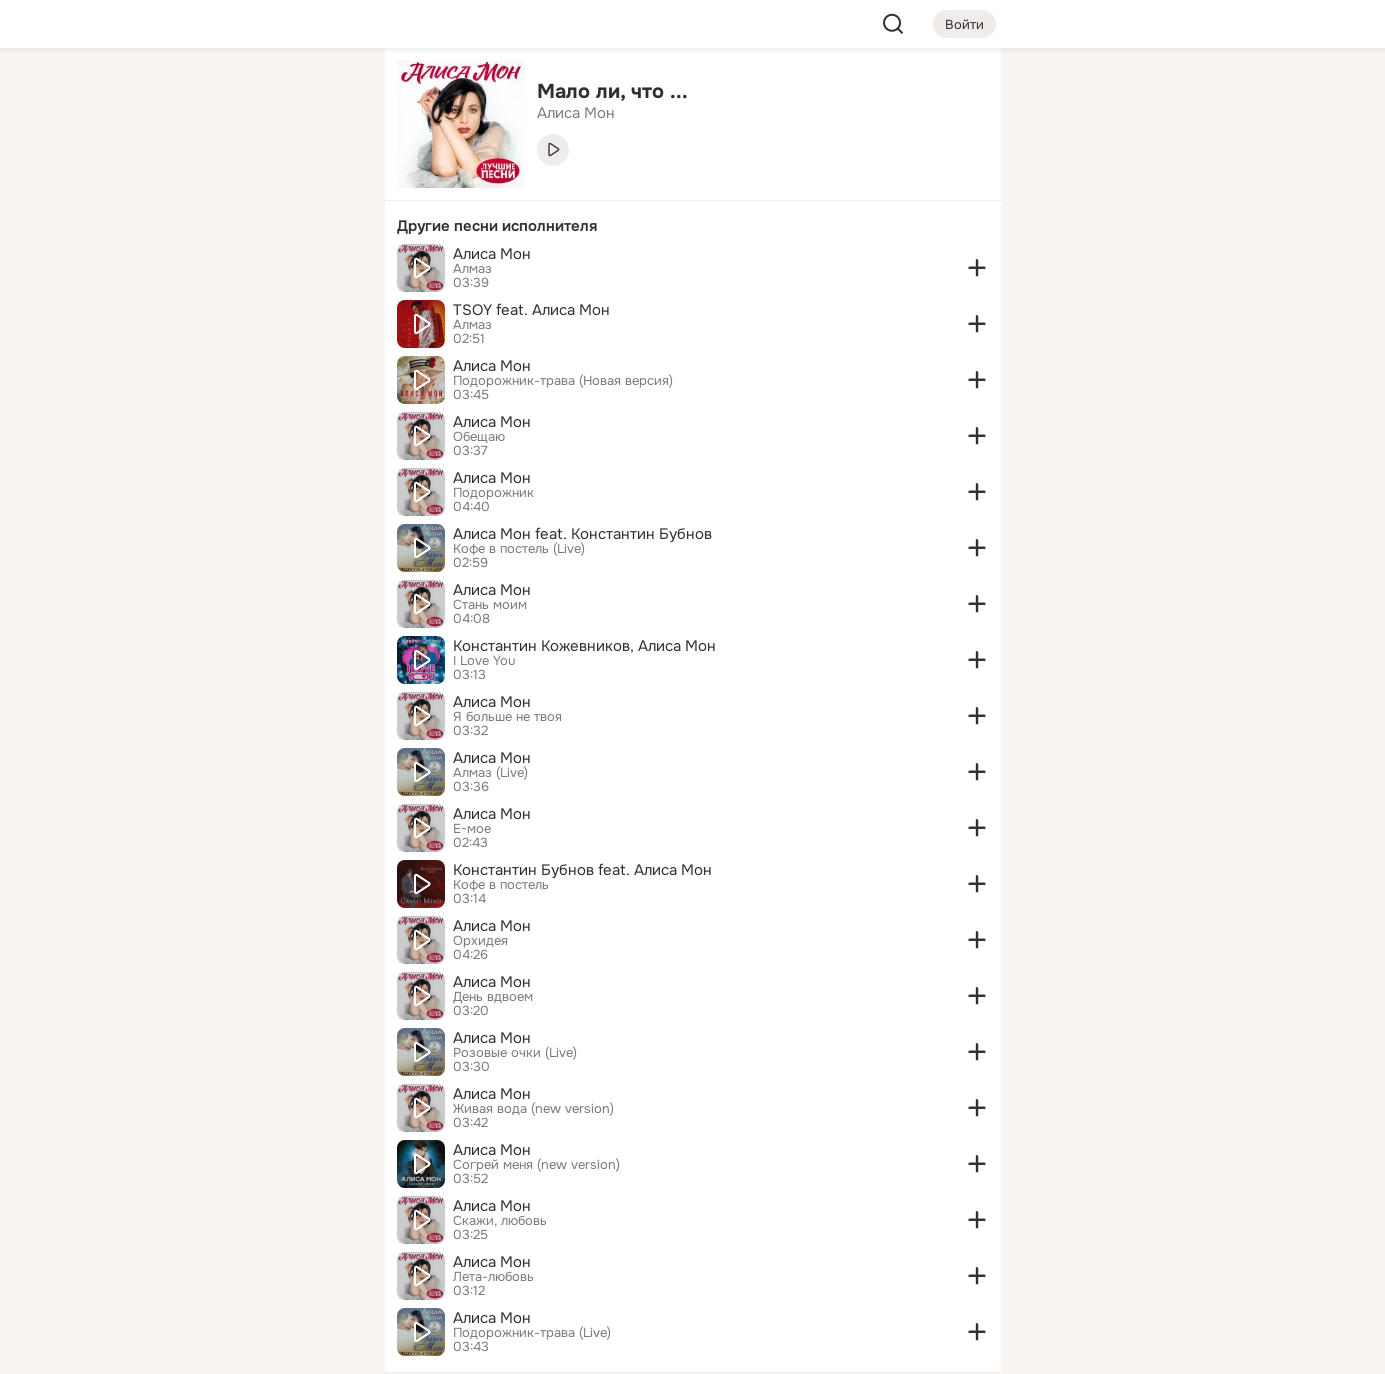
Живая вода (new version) (533, 1109)
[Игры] (324, 272)
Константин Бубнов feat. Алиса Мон (582, 870)
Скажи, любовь (500, 1221)
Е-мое (472, 829)
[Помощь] (149, 360)
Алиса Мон (492, 254)
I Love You (484, 661)
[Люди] (236, 184)
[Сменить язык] (237, 1262)
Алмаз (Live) (490, 773)
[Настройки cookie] (237, 1347)
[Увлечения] (236, 96)
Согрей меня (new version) (536, 1165)
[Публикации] (149, 184)
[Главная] (149, 96)
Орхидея (480, 941)
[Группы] (324, 96)
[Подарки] (149, 272)
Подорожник (493, 493)
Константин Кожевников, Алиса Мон (584, 646)
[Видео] (324, 184)
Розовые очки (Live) (515, 1053)
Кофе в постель (501, 885)
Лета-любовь (493, 1277)
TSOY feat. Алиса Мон (531, 310)
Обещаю (479, 437)
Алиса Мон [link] (576, 113)
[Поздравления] (236, 272)
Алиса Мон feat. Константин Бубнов (582, 534)
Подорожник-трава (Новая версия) (563, 381)
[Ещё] (237, 1219)
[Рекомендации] (236, 360)
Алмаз (472, 269)
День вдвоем (493, 997)
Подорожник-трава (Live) (532, 1333)
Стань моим (490, 605)
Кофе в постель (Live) (519, 549)
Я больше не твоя (507, 717)
